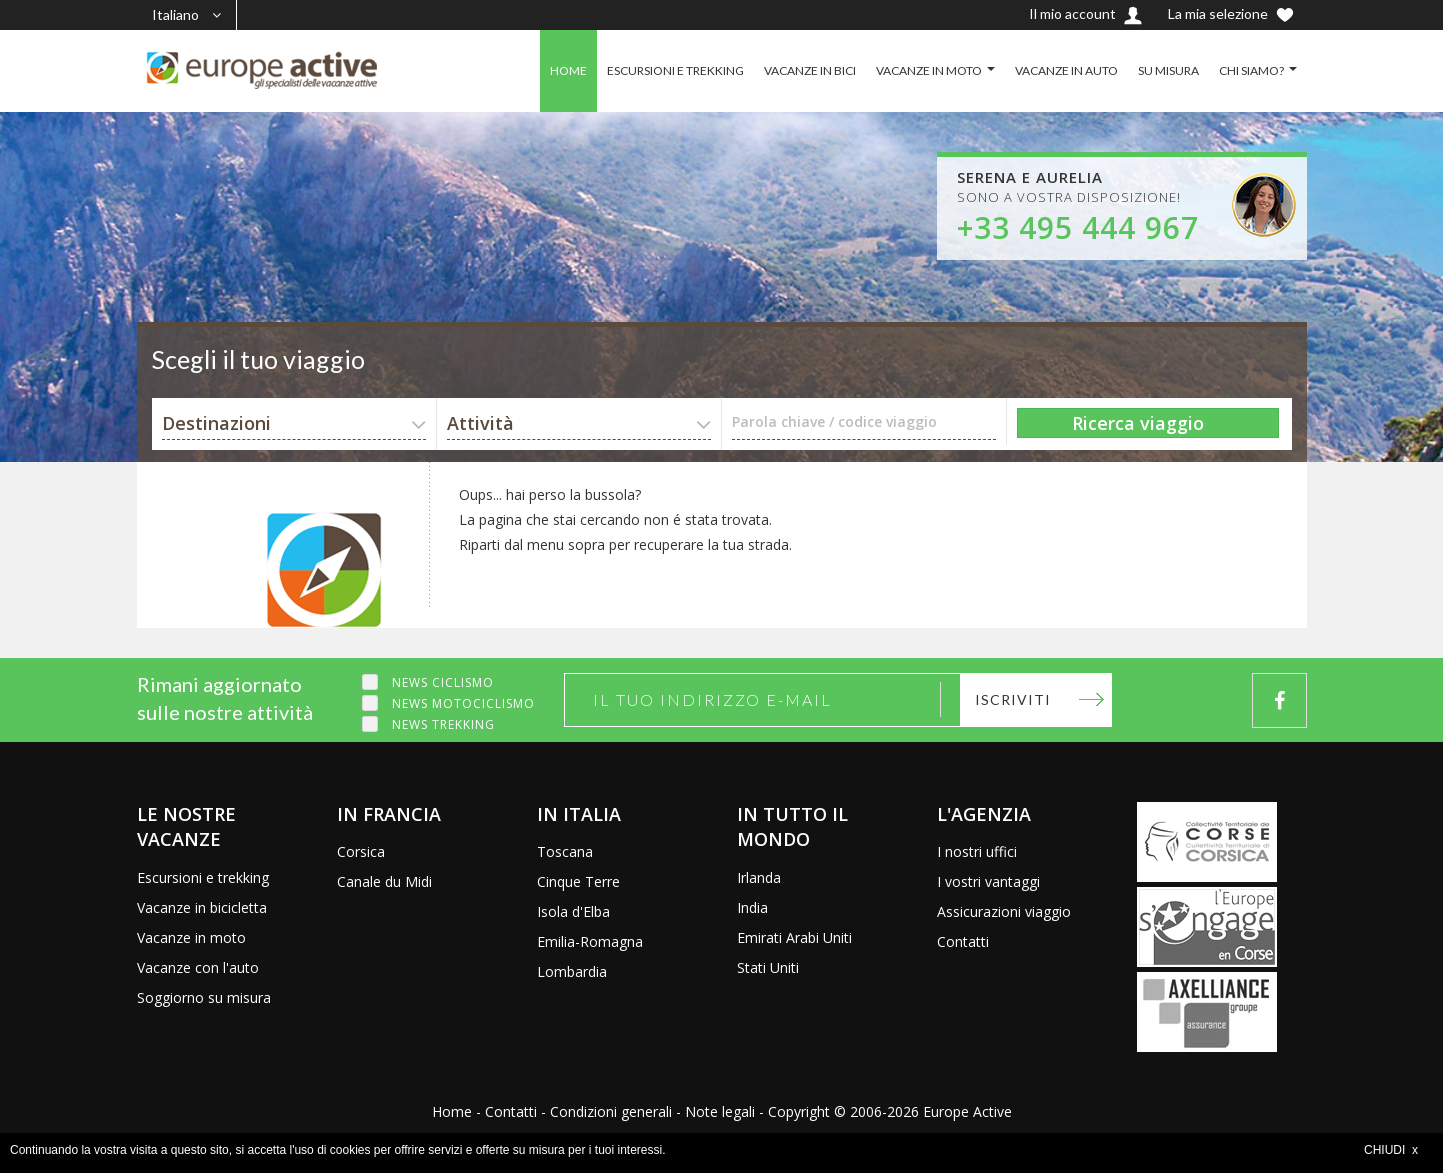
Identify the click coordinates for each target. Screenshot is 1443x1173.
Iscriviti (1013, 699)
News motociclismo (463, 703)
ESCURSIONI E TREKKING (675, 70)
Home (452, 1111)
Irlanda (759, 877)
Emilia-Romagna (590, 941)
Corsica (361, 851)
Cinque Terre (578, 881)
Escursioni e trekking (203, 877)
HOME (568, 70)
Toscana (565, 851)
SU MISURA (1168, 70)
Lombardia (572, 971)
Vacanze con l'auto (198, 967)
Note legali (720, 1111)
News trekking (443, 724)
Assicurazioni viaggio (1004, 911)
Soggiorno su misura (204, 997)
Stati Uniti (768, 967)
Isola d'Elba (573, 911)
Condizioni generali (611, 1111)
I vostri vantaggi (988, 881)
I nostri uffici (977, 851)
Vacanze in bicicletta (202, 907)
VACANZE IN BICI (810, 70)
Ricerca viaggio (1138, 423)
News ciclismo (443, 682)
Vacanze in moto (191, 937)
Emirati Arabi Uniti (794, 937)
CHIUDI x (1391, 1150)
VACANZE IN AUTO (1066, 70)
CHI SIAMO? (1251, 70)
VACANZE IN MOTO (929, 70)
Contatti (963, 941)
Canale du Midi (384, 881)
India (752, 907)
